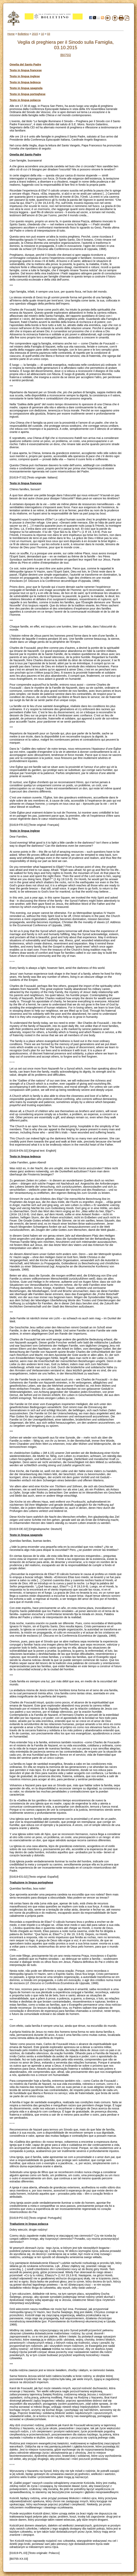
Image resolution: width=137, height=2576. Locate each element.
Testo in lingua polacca (25, 100)
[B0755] (65, 55)
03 (48, 33)
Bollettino (23, 33)
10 (42, 33)
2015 (35, 33)
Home (11, 33)
